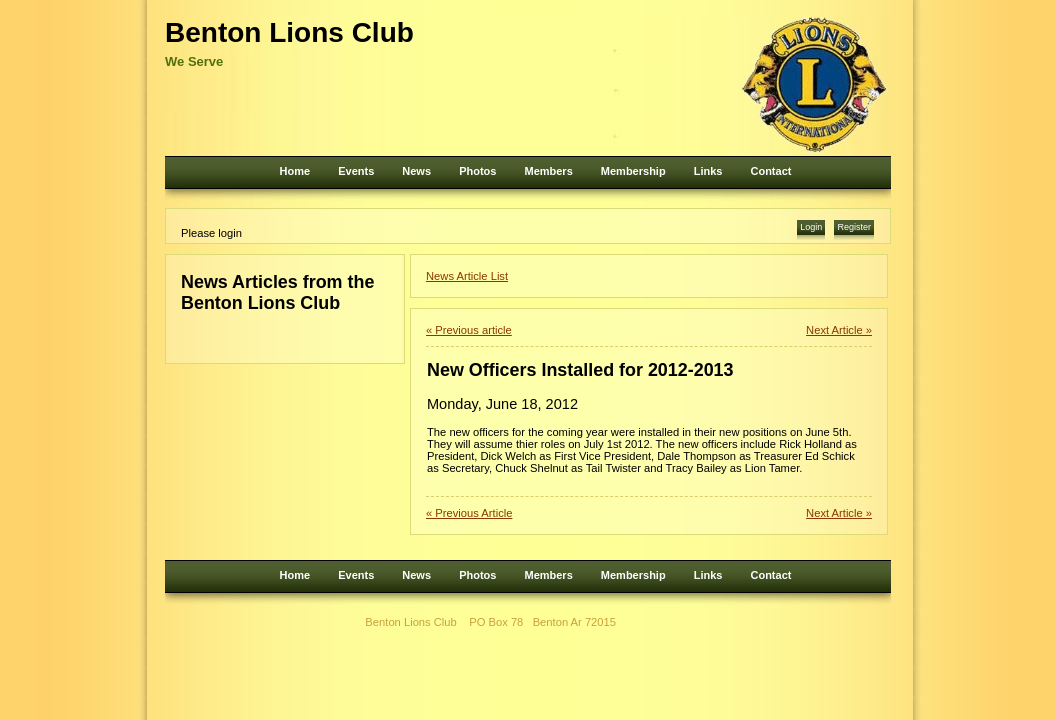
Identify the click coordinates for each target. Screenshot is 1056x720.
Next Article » (839, 330)
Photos (477, 171)
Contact (770, 171)
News (416, 171)
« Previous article (469, 330)
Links (708, 171)
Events (356, 171)
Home (295, 171)
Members (548, 171)
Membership (633, 171)
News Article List (467, 276)
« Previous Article (469, 513)
